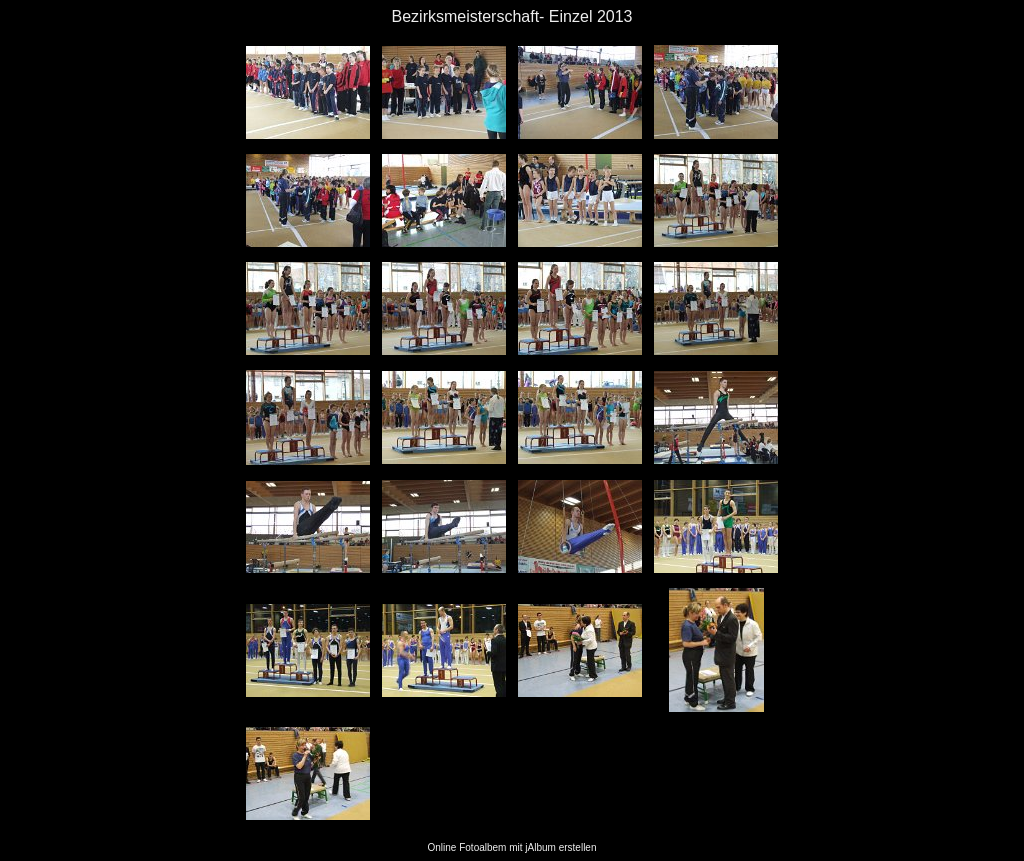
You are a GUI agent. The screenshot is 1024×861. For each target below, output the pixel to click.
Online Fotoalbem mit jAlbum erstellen (512, 847)
